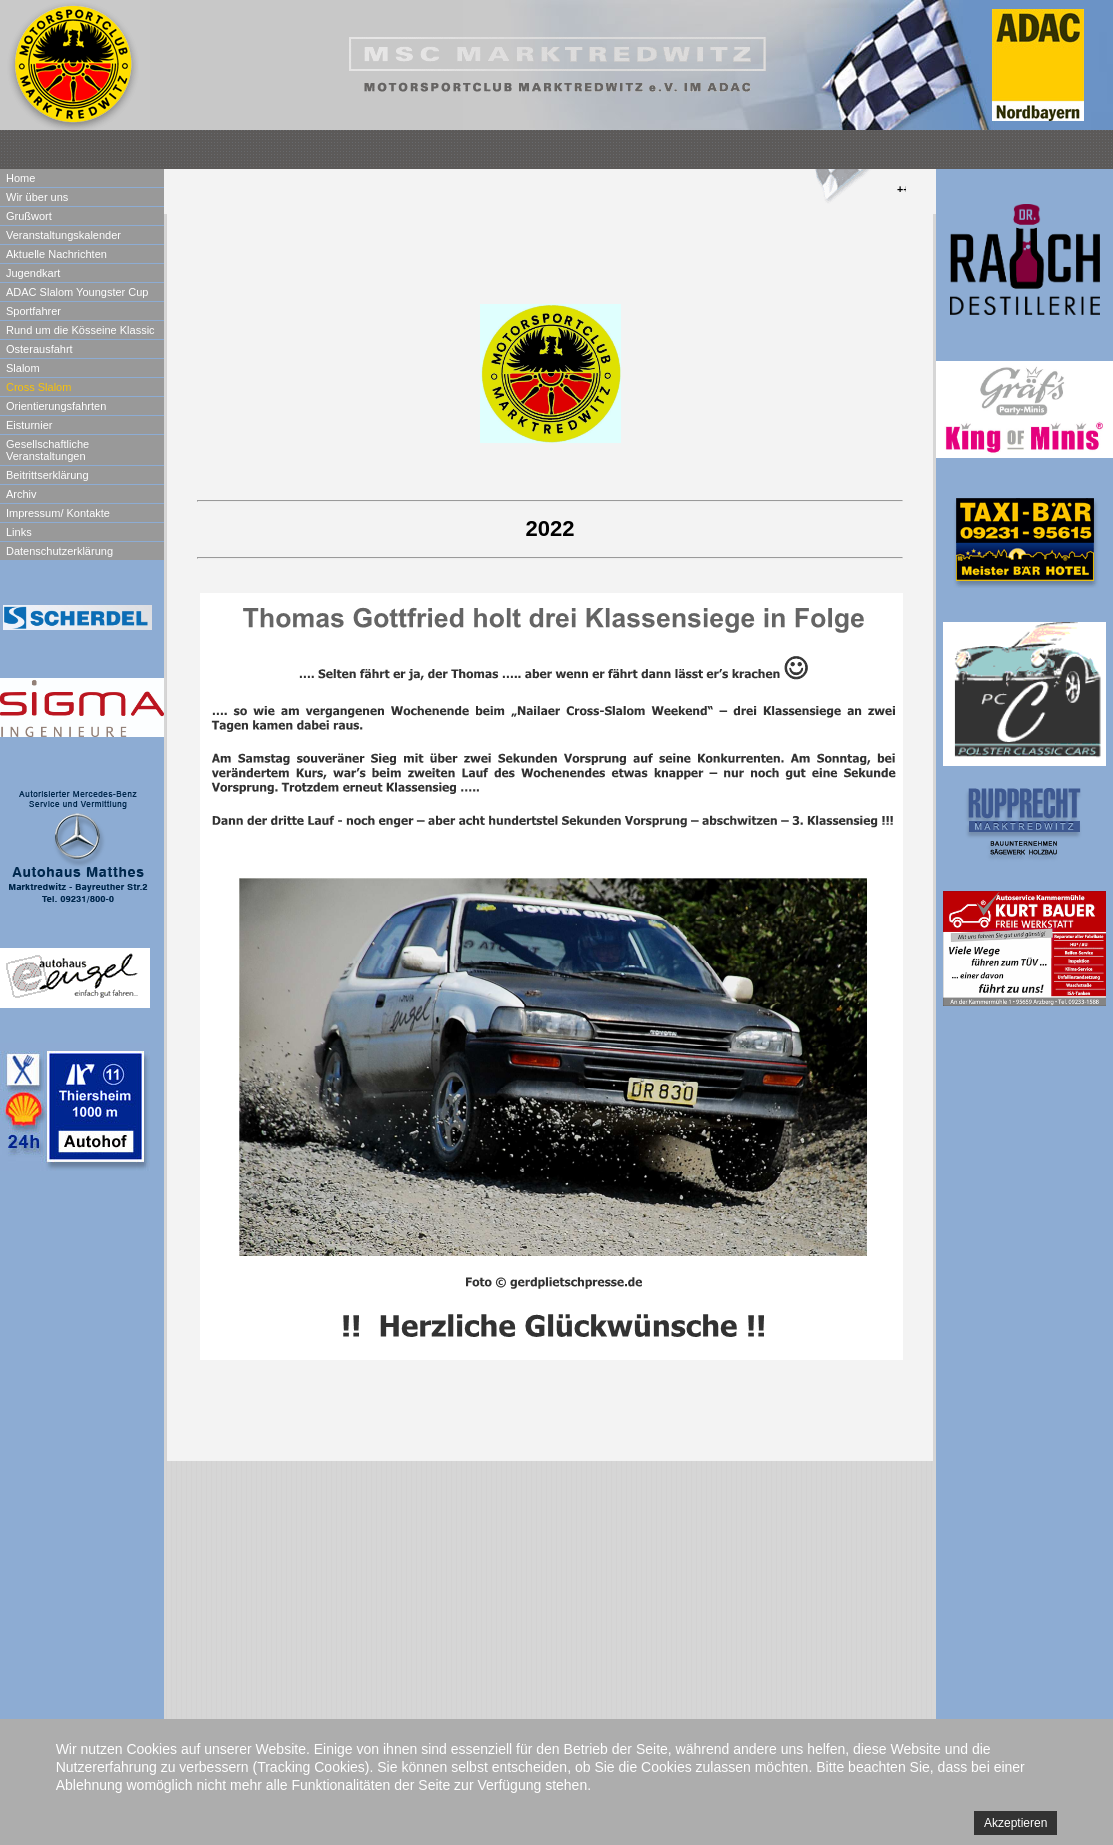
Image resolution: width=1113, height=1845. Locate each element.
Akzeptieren (1015, 1823)
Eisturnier (29, 425)
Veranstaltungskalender (63, 235)
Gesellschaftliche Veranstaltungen (47, 450)
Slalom (23, 368)
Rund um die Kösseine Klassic (80, 330)
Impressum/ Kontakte (58, 513)
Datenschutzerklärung (59, 551)
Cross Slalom (38, 387)
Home (20, 178)
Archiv (21, 494)
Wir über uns (37, 197)
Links (19, 532)
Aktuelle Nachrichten (56, 254)
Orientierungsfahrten (56, 406)
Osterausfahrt (39, 349)
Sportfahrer (33, 311)
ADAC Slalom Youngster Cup (77, 292)
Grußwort (29, 216)
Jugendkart (33, 273)
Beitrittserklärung (47, 475)
